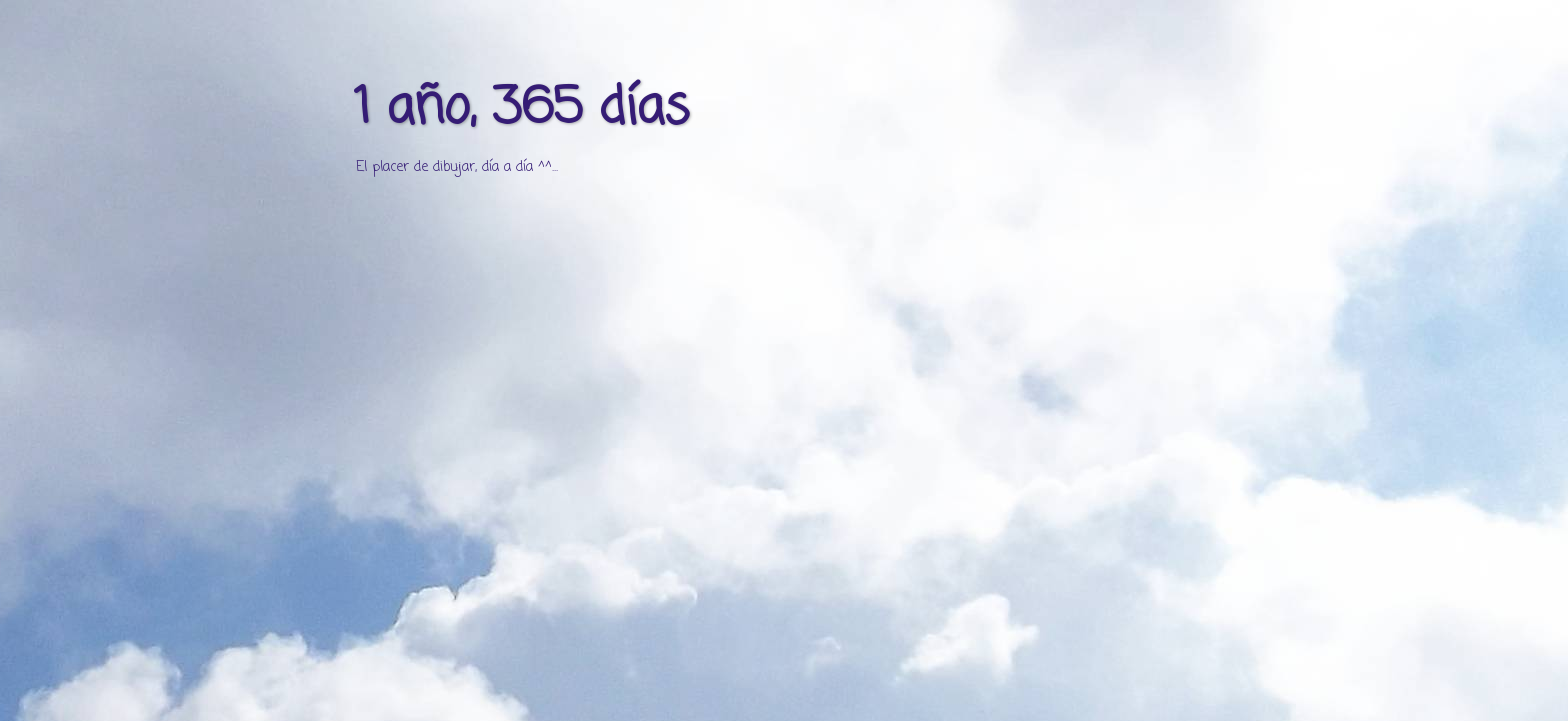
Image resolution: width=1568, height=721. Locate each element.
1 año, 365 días (521, 109)
